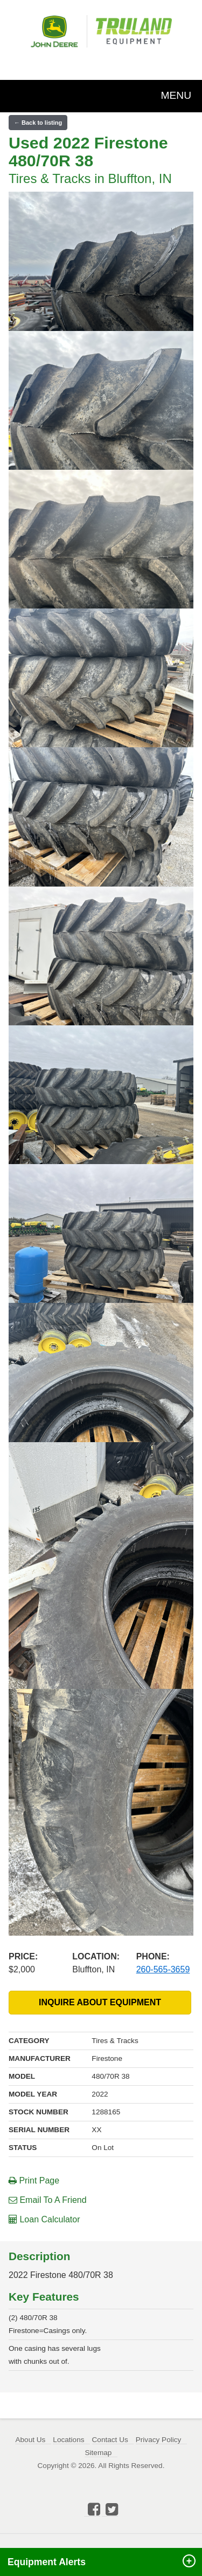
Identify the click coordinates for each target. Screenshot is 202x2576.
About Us (30, 2440)
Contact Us (110, 2440)
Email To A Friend (48, 2200)
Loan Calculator (44, 2219)
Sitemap (98, 2453)
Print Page (34, 2180)
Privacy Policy (159, 2440)
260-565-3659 (163, 1969)
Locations (68, 2440)
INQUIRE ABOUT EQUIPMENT (100, 2002)
